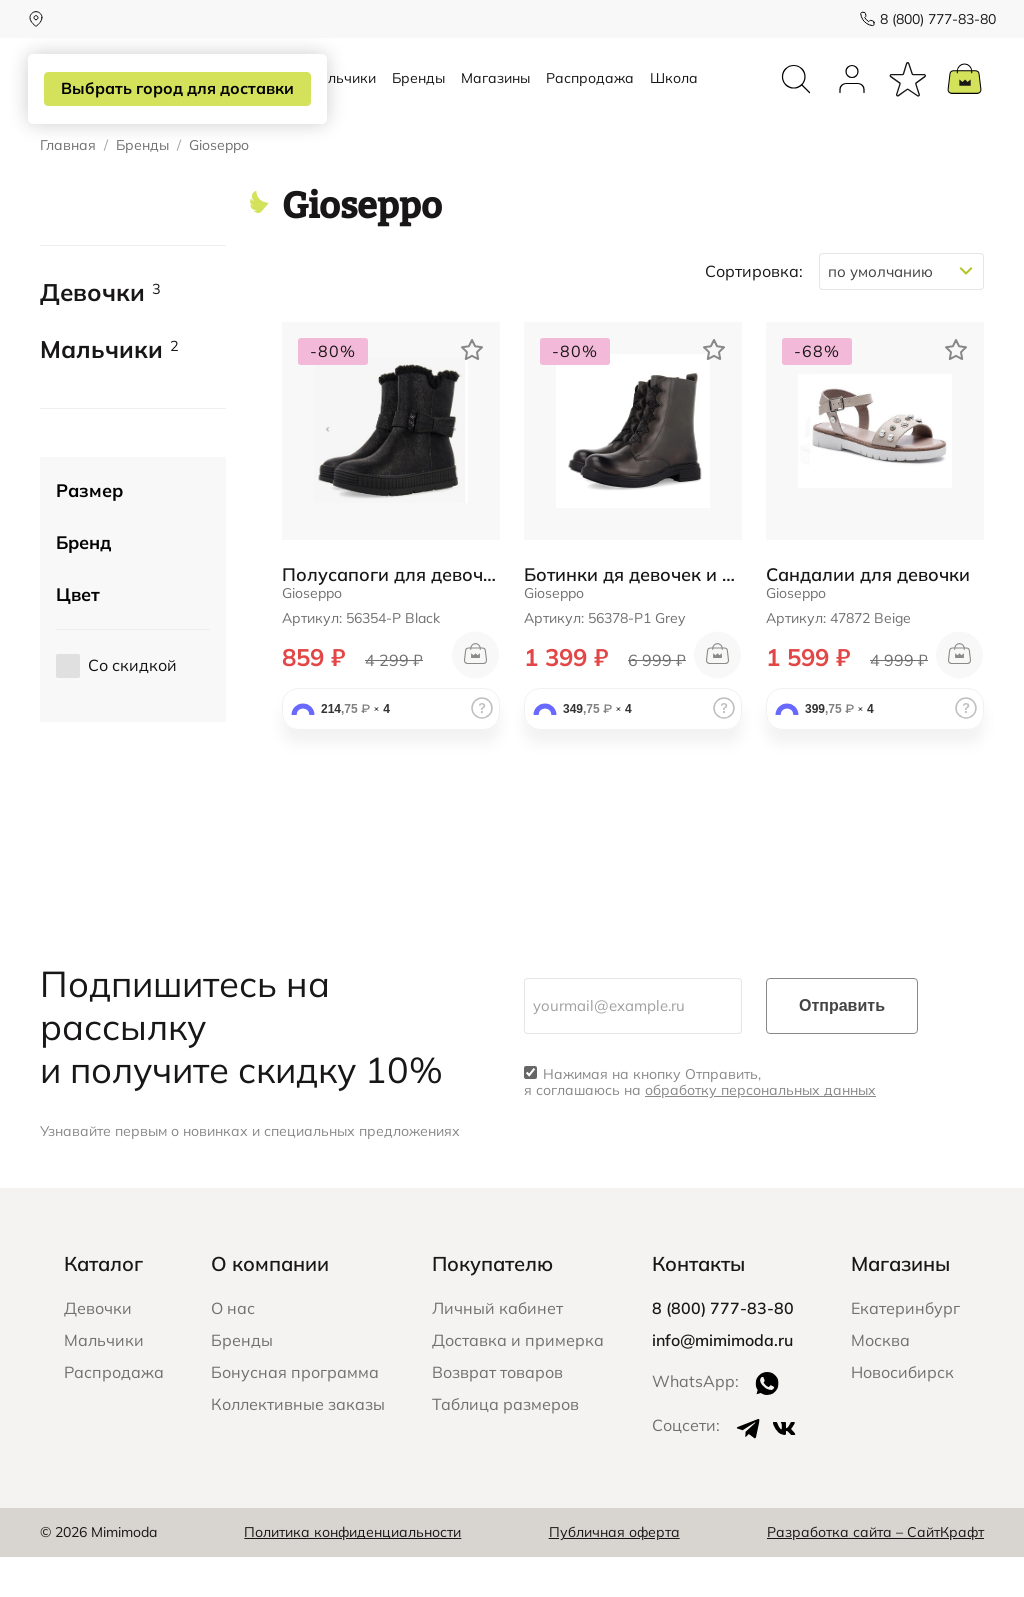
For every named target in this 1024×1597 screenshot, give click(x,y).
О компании (270, 1303)
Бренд (83, 582)
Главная (68, 185)
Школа (674, 98)
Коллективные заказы (298, 1444)
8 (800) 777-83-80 (926, 19)
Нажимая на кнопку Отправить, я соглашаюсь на (700, 1123)
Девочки (100, 333)
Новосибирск (902, 1412)
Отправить (842, 1045)
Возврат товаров (497, 1412)
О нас (233, 1348)
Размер (89, 530)
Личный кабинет (497, 1348)
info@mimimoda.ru (722, 1380)
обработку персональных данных (760, 1131)
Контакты (698, 1303)
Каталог (103, 1303)
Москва (880, 1380)
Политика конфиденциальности (352, 1573)
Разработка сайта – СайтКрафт (875, 1573)
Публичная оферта (614, 1573)
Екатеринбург (905, 1348)
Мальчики (341, 98)
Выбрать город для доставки (176, 89)
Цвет (78, 634)
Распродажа (590, 98)
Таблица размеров (505, 1444)
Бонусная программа (295, 1412)
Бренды (418, 98)
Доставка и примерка (518, 1380)
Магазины (495, 98)
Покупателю (492, 1303)
